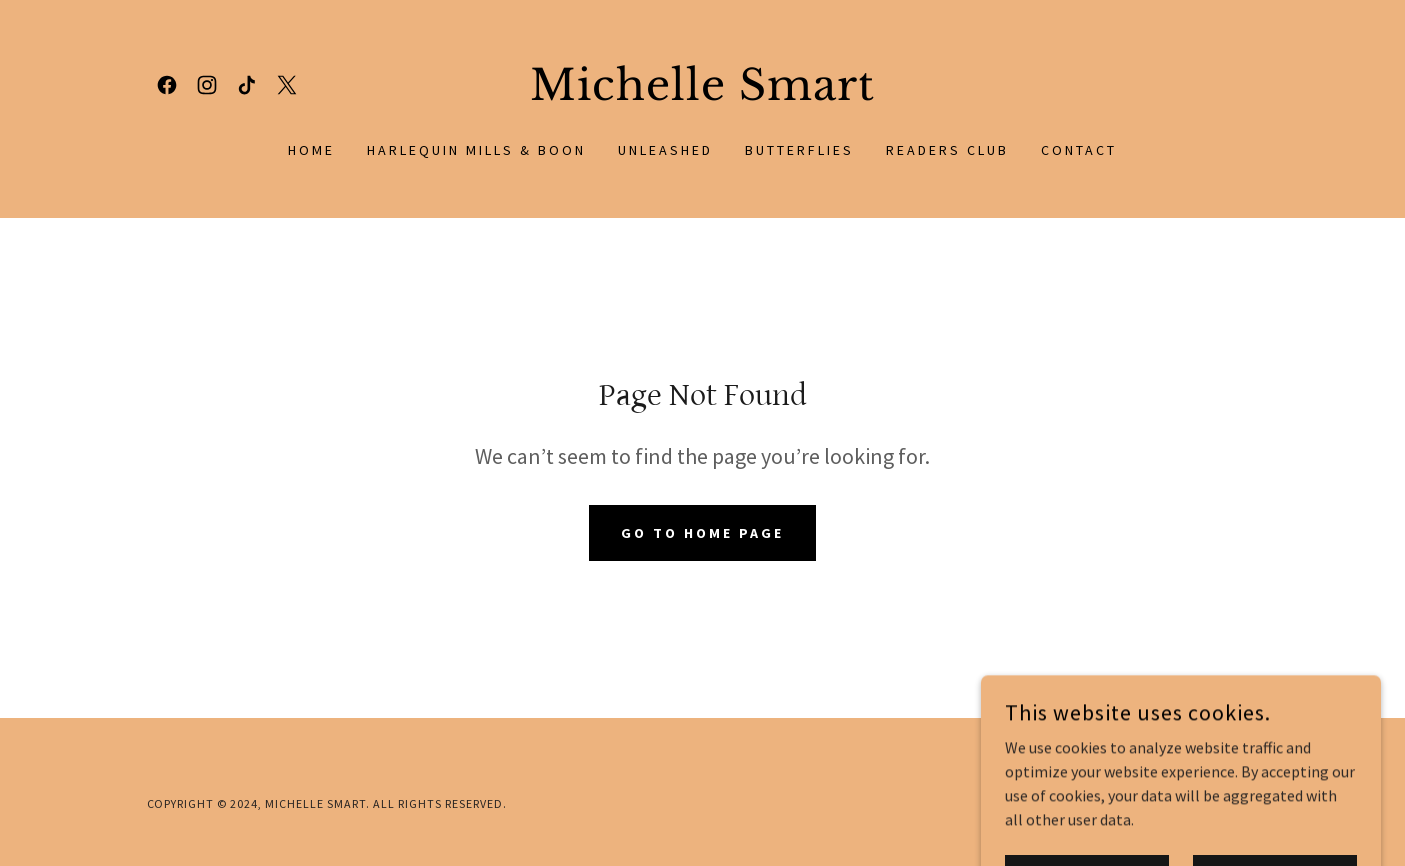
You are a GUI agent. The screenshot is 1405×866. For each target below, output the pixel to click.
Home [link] (311, 150)
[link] (167, 85)
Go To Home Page (702, 533)
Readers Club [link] (947, 150)
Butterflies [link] (799, 150)
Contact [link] (1079, 150)
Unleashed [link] (665, 150)
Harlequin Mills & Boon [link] (476, 150)
